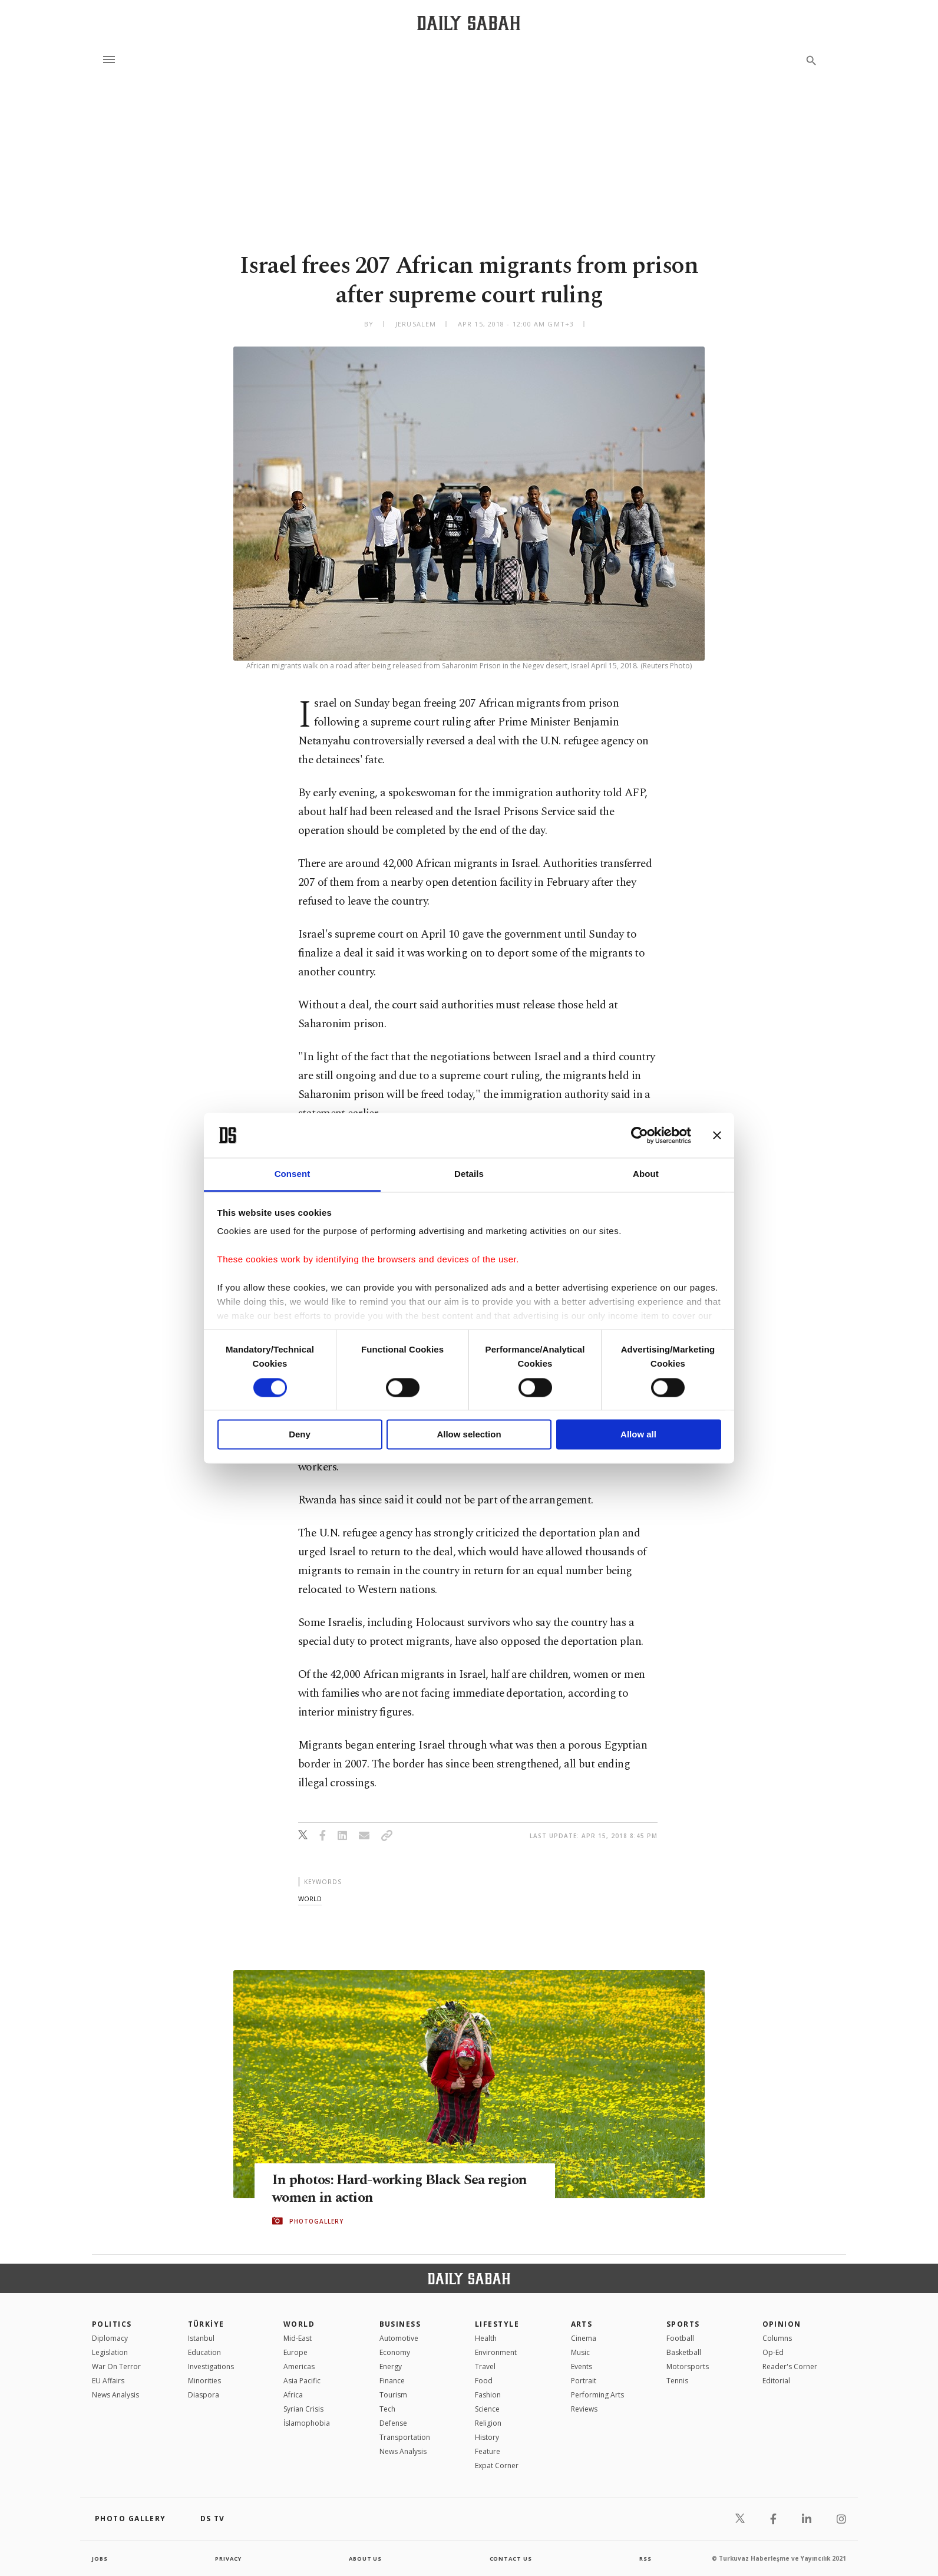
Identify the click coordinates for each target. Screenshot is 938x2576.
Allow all (638, 1435)
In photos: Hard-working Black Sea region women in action (383, 2189)
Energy (390, 2366)
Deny (300, 1435)
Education (204, 2352)
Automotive (398, 2338)
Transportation (404, 2437)
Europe (295, 2352)
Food (484, 2381)
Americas (299, 2366)
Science (487, 2409)
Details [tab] (469, 1174)
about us (365, 2558)
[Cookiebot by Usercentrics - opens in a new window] (639, 1135)
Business (400, 2324)
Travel (485, 2366)
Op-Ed (773, 2352)
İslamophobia (306, 2423)
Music (580, 2352)
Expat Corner (496, 2465)
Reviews (584, 2409)
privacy (228, 2558)
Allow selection (469, 1435)
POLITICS (112, 2324)
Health (486, 2338)
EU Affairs (108, 2381)
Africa (293, 2395)
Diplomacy (110, 2338)
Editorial (776, 2381)
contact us (511, 2558)
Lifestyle (497, 2324)
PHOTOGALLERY (316, 2221)
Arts (582, 2324)
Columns (777, 2338)
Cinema (583, 2338)
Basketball (683, 2352)
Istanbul (201, 2338)
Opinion (781, 2324)
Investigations (211, 2366)
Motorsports (687, 2366)
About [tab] (646, 1174)
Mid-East (297, 2338)
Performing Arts (597, 2395)
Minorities (204, 2381)
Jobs (100, 2558)
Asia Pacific (302, 2381)
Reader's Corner (789, 2366)
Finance (392, 2381)
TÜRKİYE (206, 2324)
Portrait (583, 2381)
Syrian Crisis (303, 2409)
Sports (683, 2324)
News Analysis (115, 2395)
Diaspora (203, 2395)
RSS (645, 2558)
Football (680, 2338)
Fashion (488, 2395)
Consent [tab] (293, 1174)
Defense (393, 2423)
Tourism (393, 2395)
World (299, 2324)
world (310, 1898)
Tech (387, 2409)
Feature (487, 2451)
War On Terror (116, 2366)
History (487, 2437)
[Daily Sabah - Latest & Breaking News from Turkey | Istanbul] (468, 22)
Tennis (677, 2381)
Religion (488, 2423)
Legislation (110, 2352)
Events (581, 2366)
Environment (496, 2352)
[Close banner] (717, 1135)
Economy (394, 2352)
